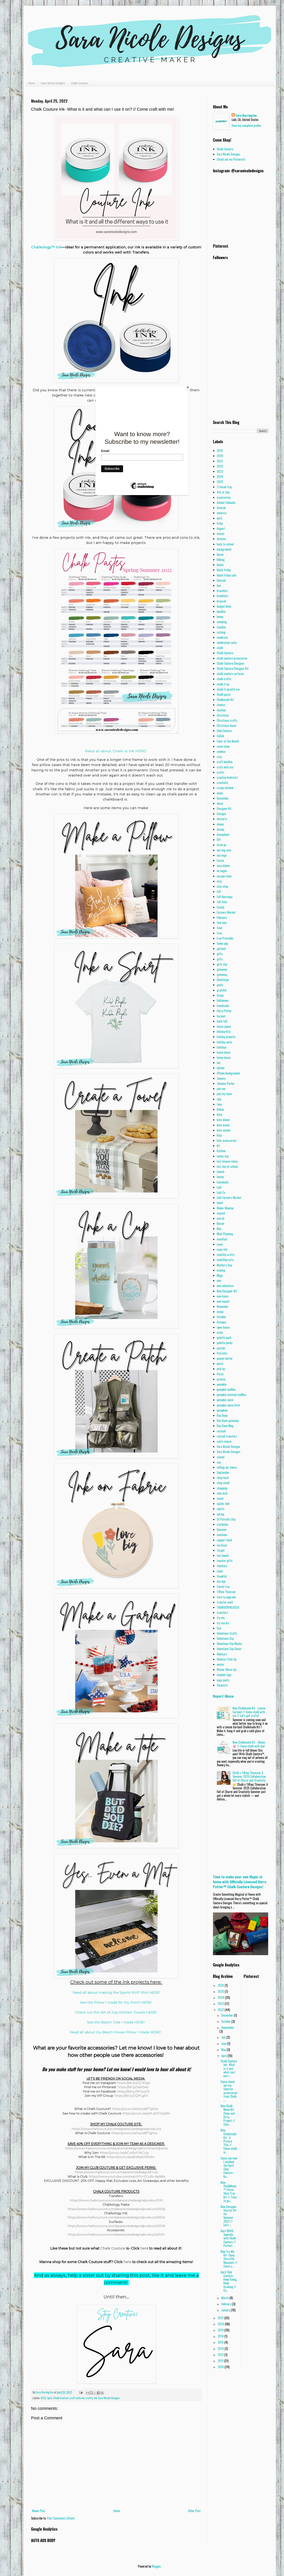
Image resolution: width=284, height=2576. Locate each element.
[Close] (188, 387)
